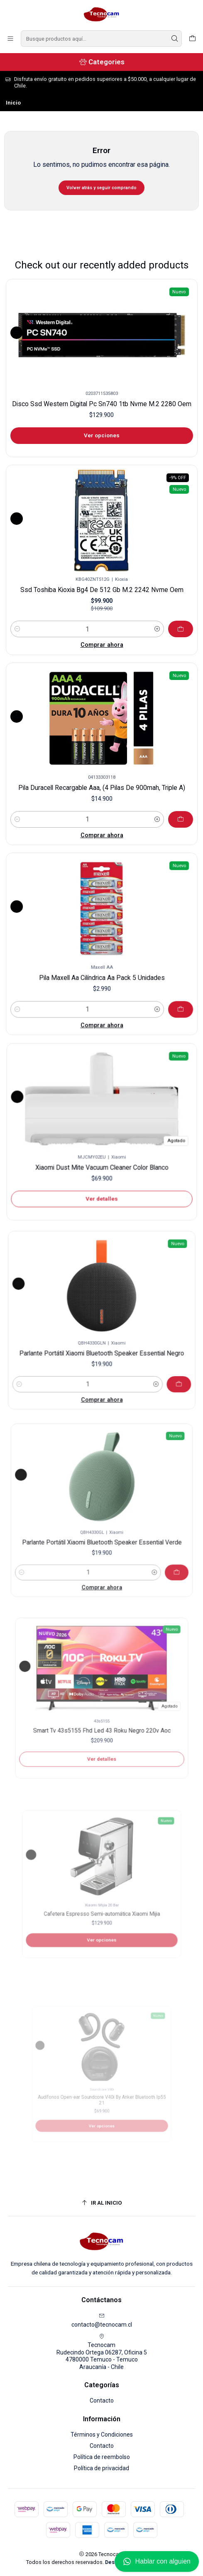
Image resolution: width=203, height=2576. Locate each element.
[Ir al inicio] (102, 2202)
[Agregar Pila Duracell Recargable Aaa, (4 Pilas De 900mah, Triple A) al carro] (159, 801)
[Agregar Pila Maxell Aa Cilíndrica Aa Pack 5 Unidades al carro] (151, 985)
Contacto (102, 2400)
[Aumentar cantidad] (147, 617)
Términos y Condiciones (102, 2434)
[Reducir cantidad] (31, 617)
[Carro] (192, 38)
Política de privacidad (101, 2468)
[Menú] (10, 38)
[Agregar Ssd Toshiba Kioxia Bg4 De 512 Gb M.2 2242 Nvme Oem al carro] (167, 617)
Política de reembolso (101, 2457)
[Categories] (101, 62)
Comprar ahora (102, 631)
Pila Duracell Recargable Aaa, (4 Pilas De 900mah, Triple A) (101, 778)
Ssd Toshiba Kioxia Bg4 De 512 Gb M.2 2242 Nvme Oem (101, 585)
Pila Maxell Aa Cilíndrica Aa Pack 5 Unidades (101, 965)
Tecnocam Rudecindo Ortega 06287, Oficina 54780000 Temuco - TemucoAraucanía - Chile (101, 2351)
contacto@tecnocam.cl (101, 2320)
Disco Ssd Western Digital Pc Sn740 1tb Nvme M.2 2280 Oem (101, 404)
